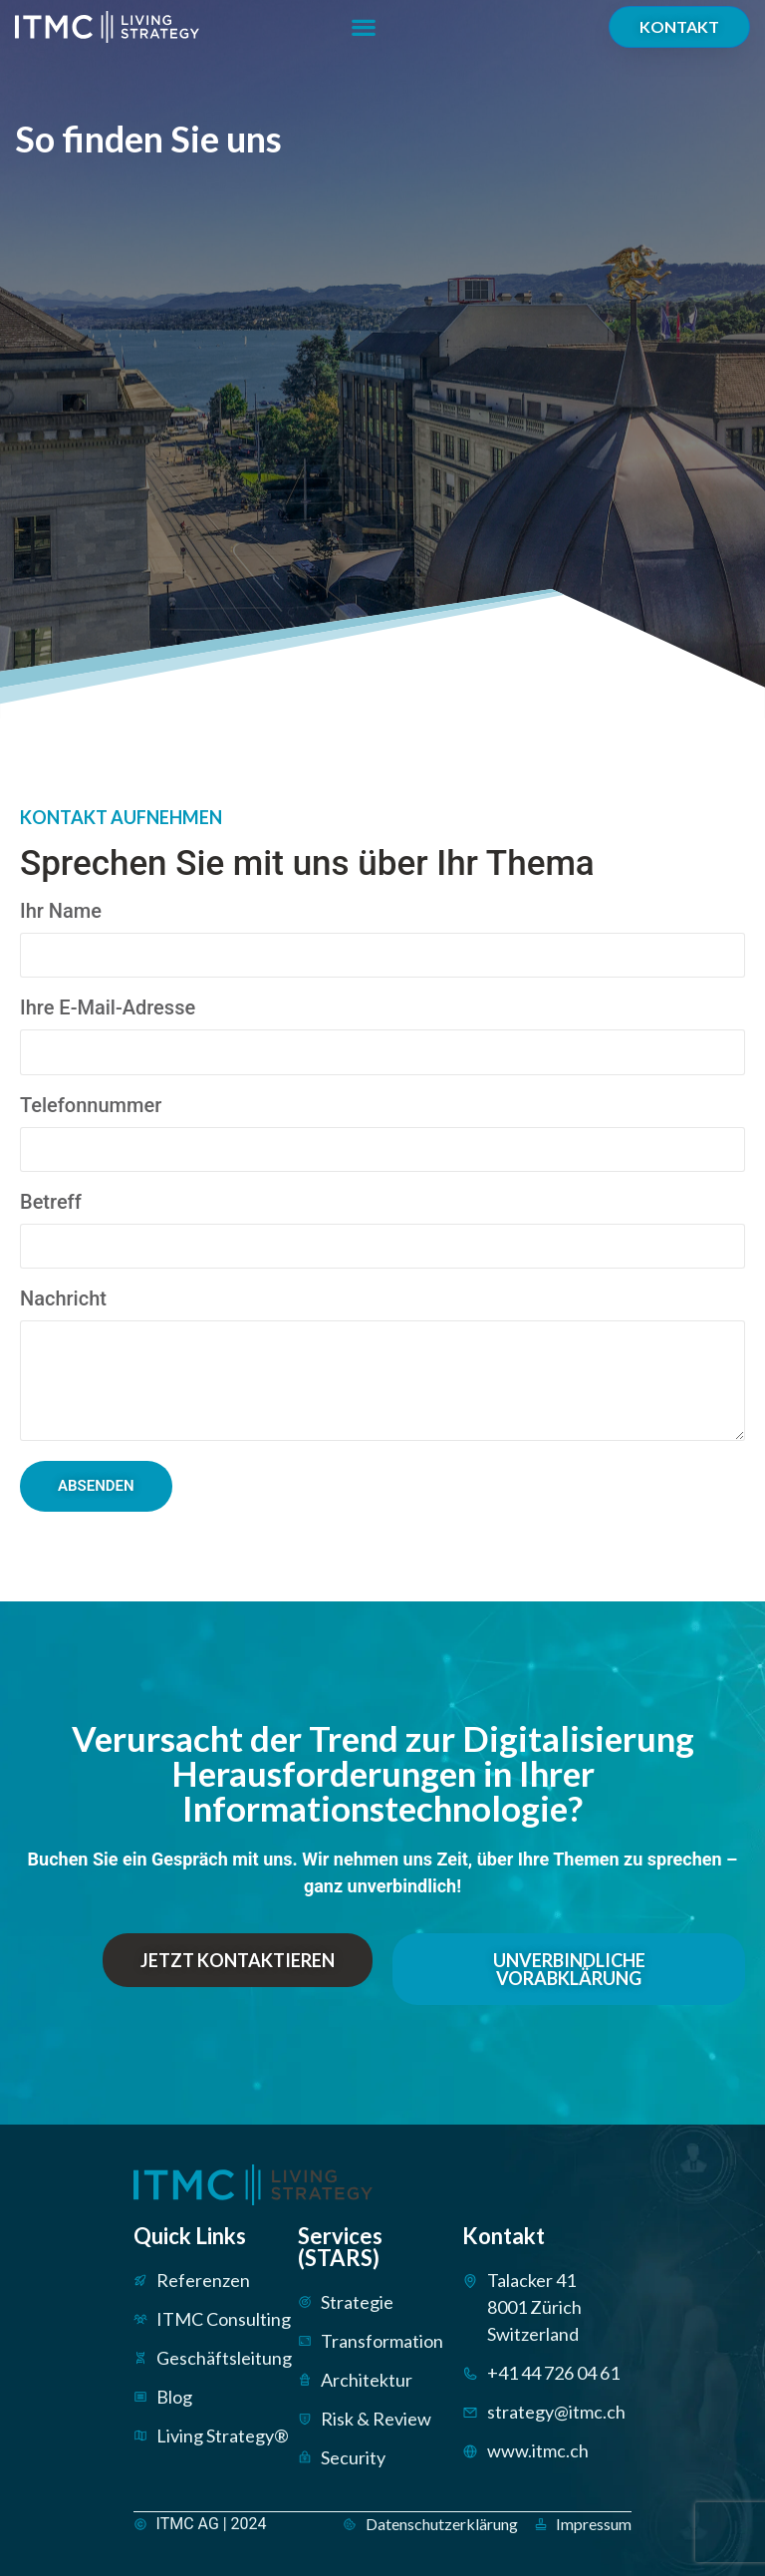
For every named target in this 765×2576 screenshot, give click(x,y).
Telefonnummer (90, 1106)
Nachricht (63, 1299)
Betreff (51, 1203)
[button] (363, 27)
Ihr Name (61, 912)
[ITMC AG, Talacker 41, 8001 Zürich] (560, 329)
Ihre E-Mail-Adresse (107, 1008)
